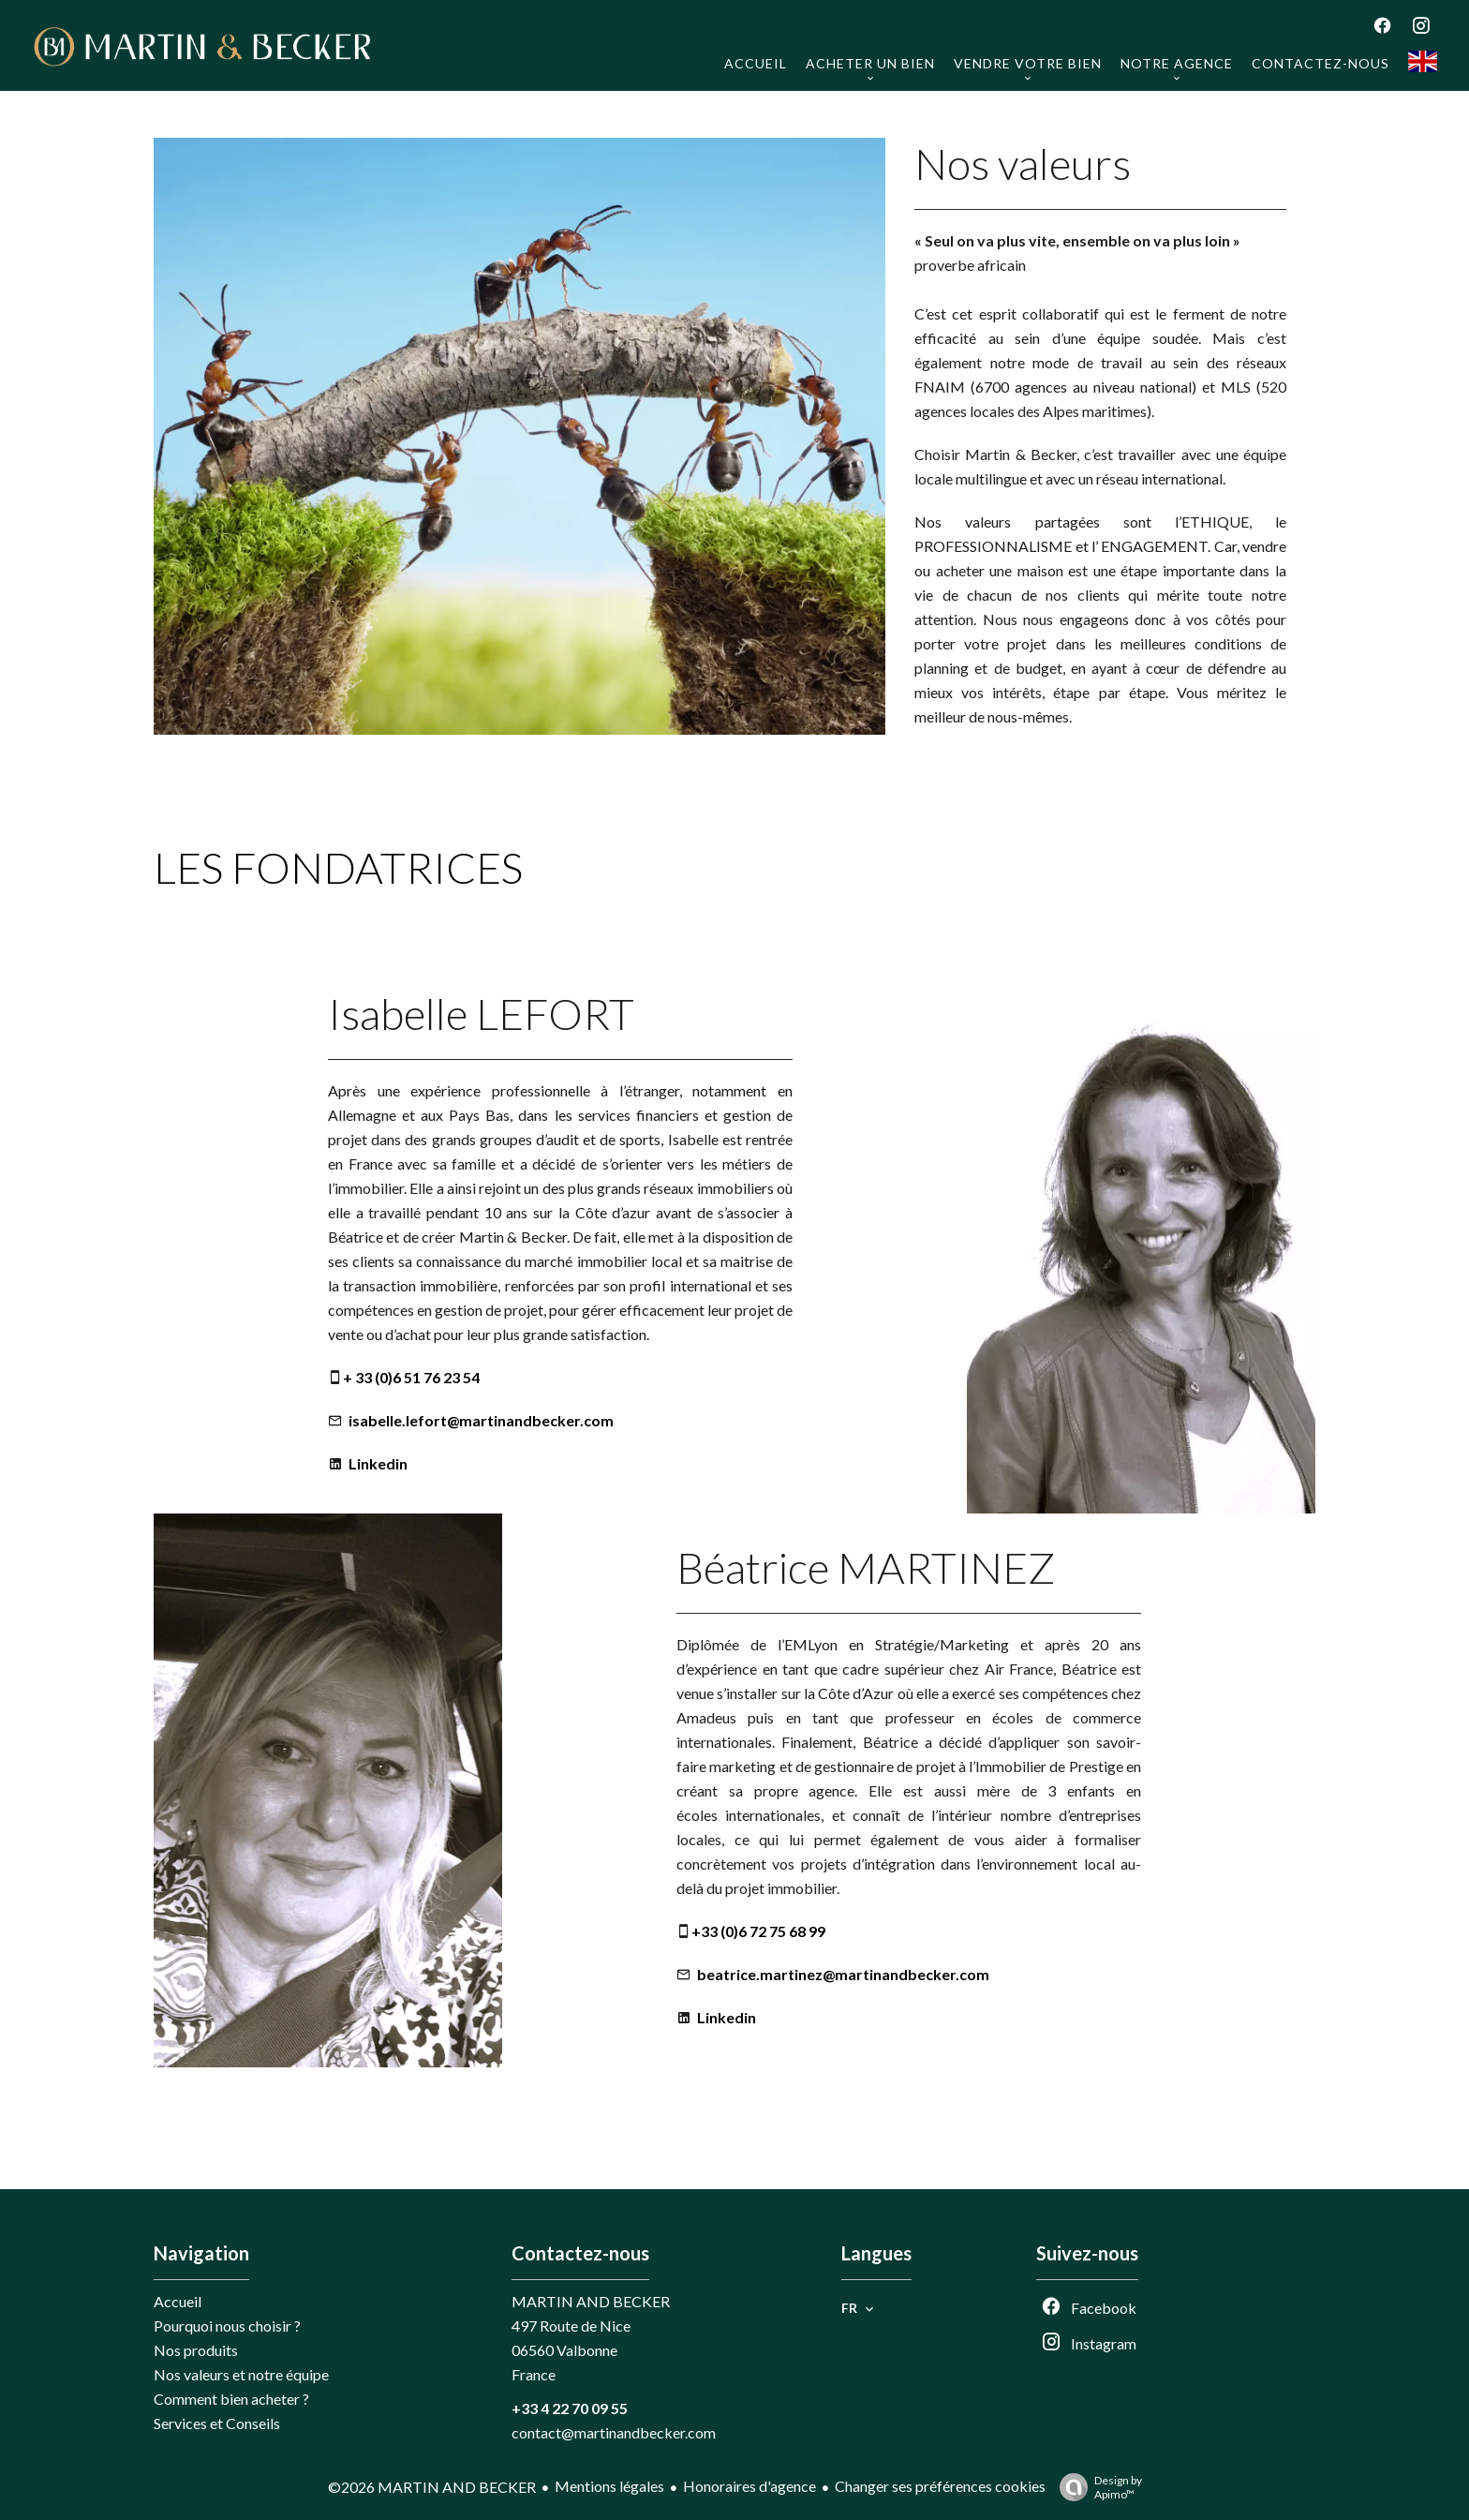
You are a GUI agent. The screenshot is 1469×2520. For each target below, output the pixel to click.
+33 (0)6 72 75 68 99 (758, 1931)
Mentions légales (609, 2486)
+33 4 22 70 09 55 (570, 2408)
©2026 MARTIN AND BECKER (432, 2487)
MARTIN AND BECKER (591, 2301)
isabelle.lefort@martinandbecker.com (481, 1420)
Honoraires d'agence (749, 2486)
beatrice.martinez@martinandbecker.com (843, 1974)
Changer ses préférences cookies (940, 2486)
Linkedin (378, 1463)
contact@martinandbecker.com (614, 2432)
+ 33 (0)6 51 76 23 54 (411, 1377)
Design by (1096, 2487)
